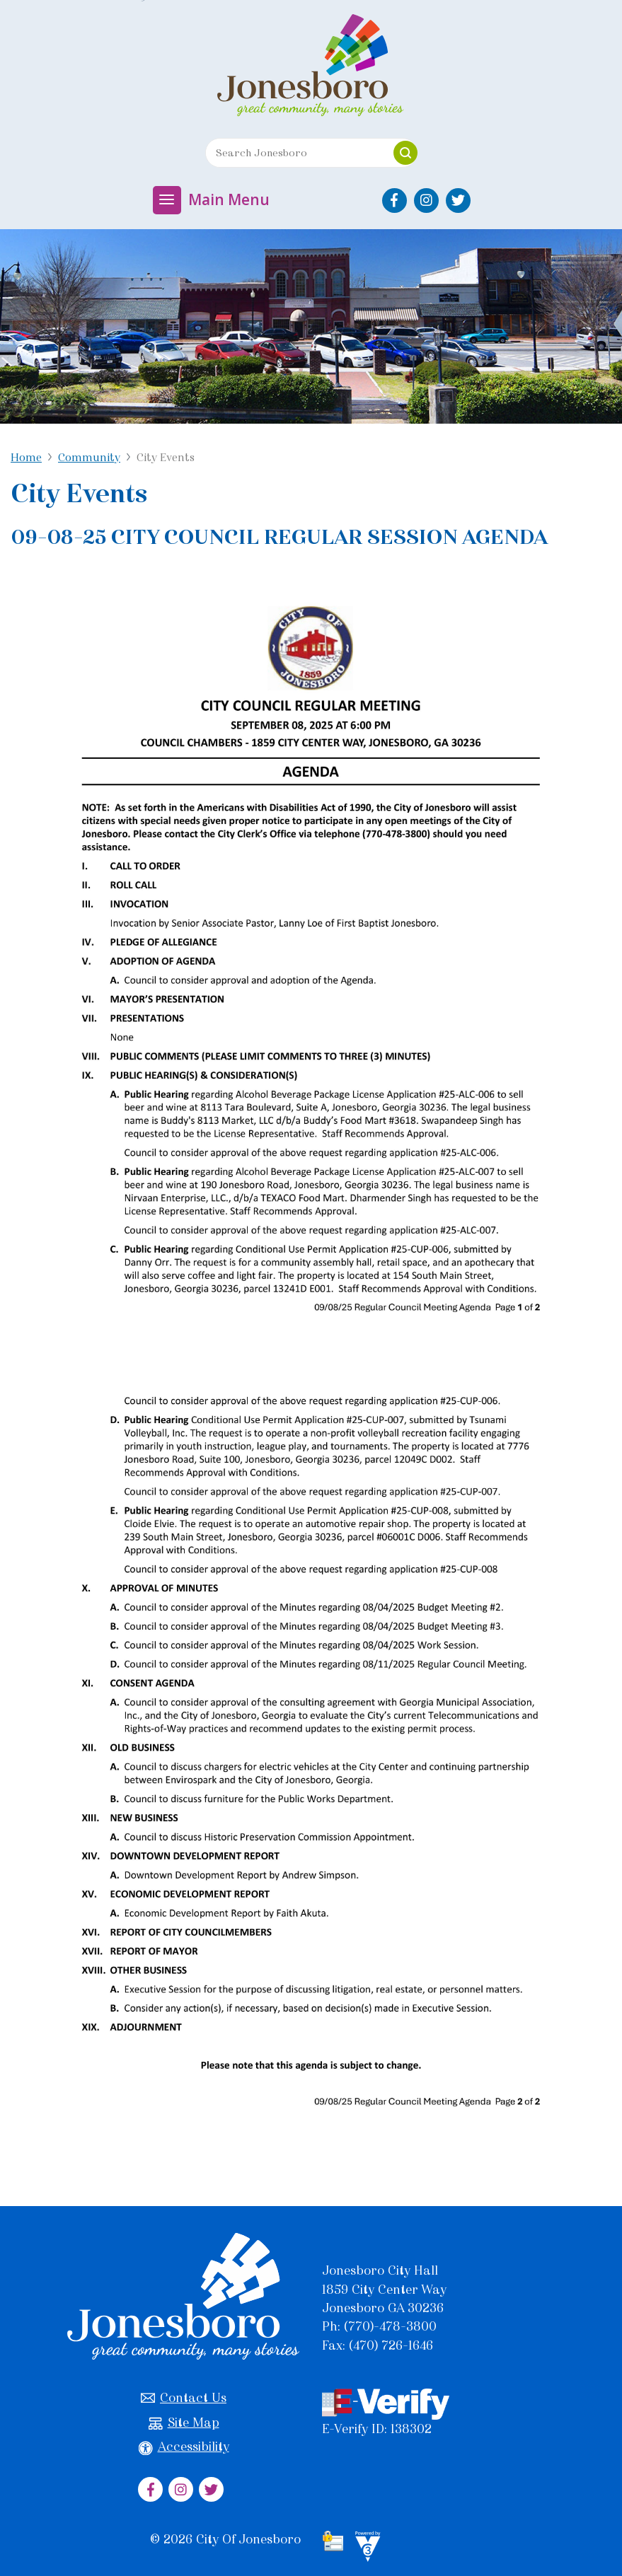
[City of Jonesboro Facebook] (394, 200)
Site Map (184, 2423)
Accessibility (184, 2447)
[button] (405, 153)
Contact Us (183, 2398)
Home (26, 457)
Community (89, 457)
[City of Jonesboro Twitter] (458, 200)
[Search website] (294, 153)
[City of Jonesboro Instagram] (426, 200)
